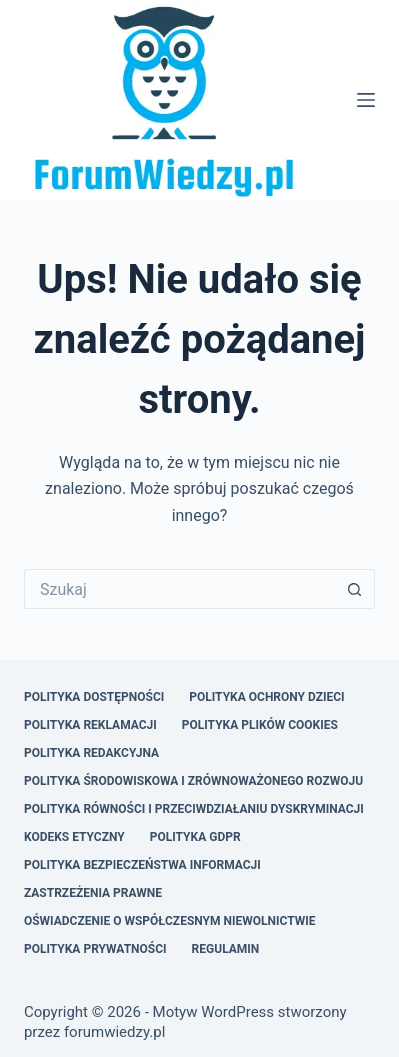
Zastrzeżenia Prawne (93, 893)
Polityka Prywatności (95, 949)
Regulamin (226, 949)
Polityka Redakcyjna (91, 753)
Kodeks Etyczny (74, 837)
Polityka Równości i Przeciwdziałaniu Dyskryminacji (194, 809)
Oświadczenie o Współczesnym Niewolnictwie (170, 921)
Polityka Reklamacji (90, 725)
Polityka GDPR (195, 837)
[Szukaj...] (179, 589)
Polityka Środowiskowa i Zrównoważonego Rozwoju (193, 781)
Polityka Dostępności (94, 697)
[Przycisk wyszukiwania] (355, 589)
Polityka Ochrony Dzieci (266, 697)
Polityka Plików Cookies (260, 725)
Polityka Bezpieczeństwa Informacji (142, 865)
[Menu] (366, 100)
